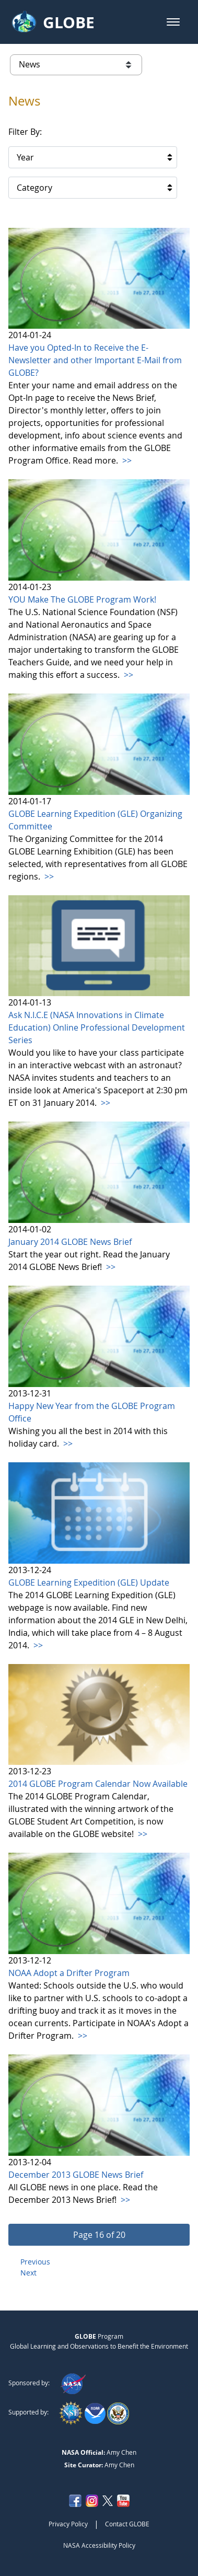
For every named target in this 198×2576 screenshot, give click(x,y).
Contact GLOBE (127, 2524)
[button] (173, 22)
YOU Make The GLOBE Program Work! (82, 599)
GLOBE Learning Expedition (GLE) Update (88, 1582)
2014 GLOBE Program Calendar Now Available (98, 1783)
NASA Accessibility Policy (99, 2545)
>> (126, 460)
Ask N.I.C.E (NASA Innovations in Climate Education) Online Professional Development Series (96, 1027)
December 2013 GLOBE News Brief (75, 2174)
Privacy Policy (68, 2524)
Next (28, 2273)
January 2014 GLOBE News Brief (70, 1241)
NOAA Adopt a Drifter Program (69, 1973)
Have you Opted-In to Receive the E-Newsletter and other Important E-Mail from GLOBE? (95, 360)
